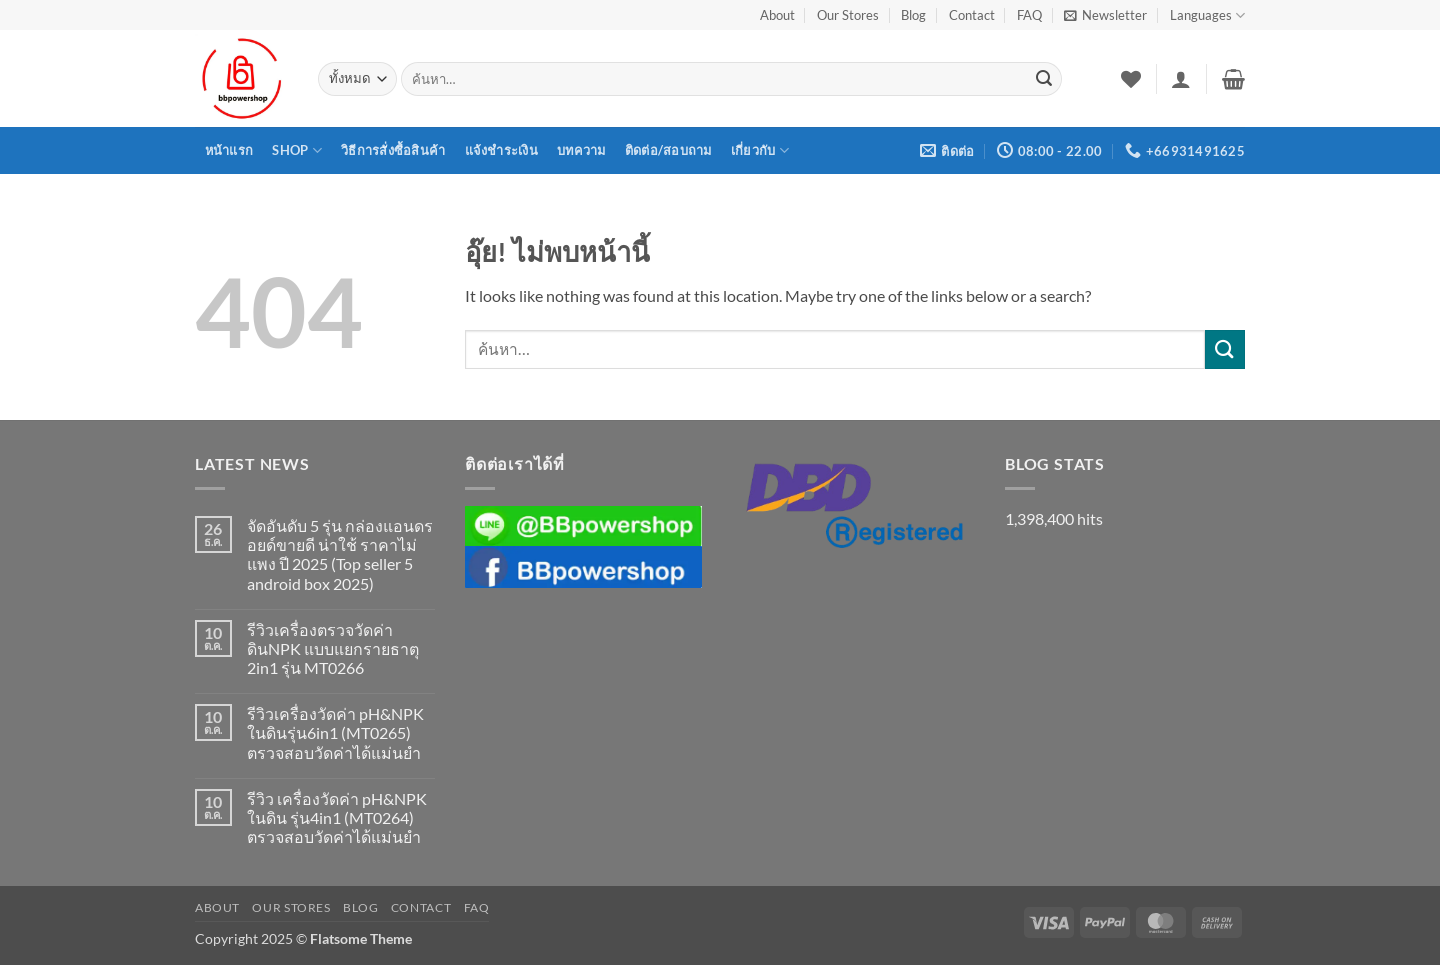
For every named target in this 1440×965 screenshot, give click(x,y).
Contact (972, 15)
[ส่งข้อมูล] (1044, 79)
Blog (913, 15)
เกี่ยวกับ (760, 150)
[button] (1105, 15)
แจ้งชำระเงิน (501, 150)
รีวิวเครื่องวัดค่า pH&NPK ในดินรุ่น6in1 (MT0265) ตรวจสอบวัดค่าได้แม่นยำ (335, 732)
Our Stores (848, 15)
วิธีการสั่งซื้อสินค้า (393, 150)
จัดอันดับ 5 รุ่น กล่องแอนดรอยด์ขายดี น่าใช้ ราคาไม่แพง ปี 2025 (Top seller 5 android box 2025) (340, 554)
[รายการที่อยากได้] (1131, 79)
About (777, 15)
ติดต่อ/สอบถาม (668, 150)
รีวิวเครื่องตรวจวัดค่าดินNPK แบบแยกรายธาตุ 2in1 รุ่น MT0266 (333, 648)
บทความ (581, 150)
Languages (1207, 15)
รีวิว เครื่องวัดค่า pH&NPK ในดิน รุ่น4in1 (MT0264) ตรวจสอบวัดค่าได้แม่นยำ (337, 817)
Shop (296, 150)
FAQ (1029, 15)
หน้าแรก (229, 150)
